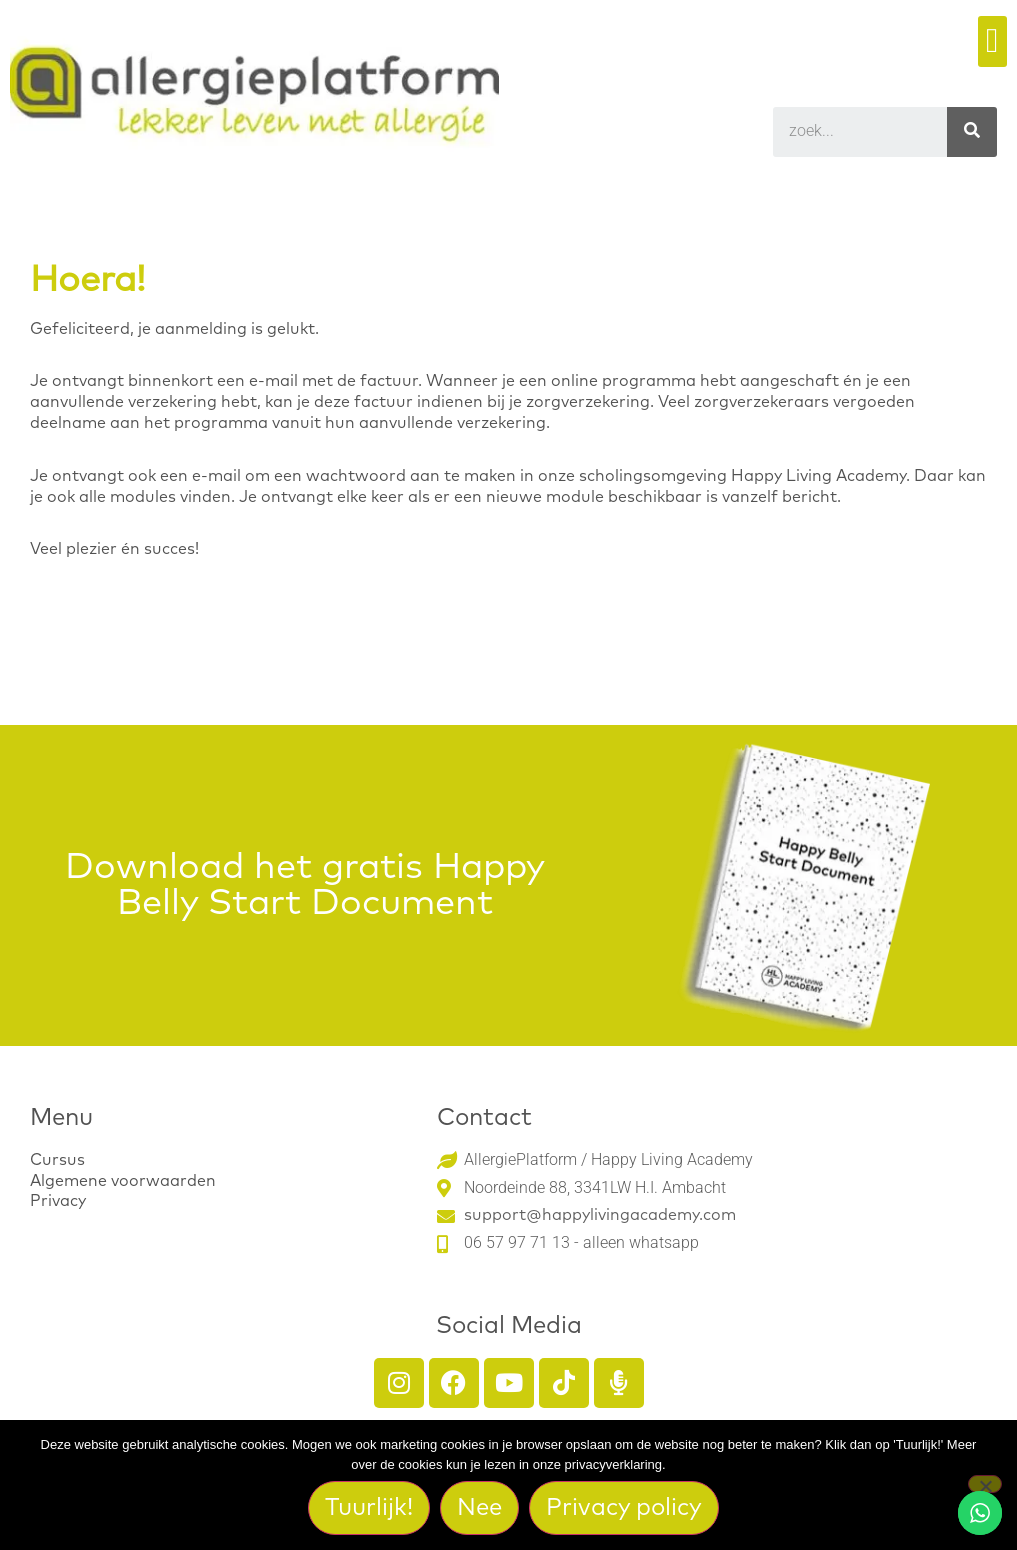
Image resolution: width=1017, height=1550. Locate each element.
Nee (479, 1508)
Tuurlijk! (369, 1508)
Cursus (57, 1160)
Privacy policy (624, 1508)
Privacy (58, 1201)
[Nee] (985, 1484)
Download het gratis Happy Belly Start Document (305, 886)
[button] (992, 41)
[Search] (972, 132)
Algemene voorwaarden (123, 1181)
